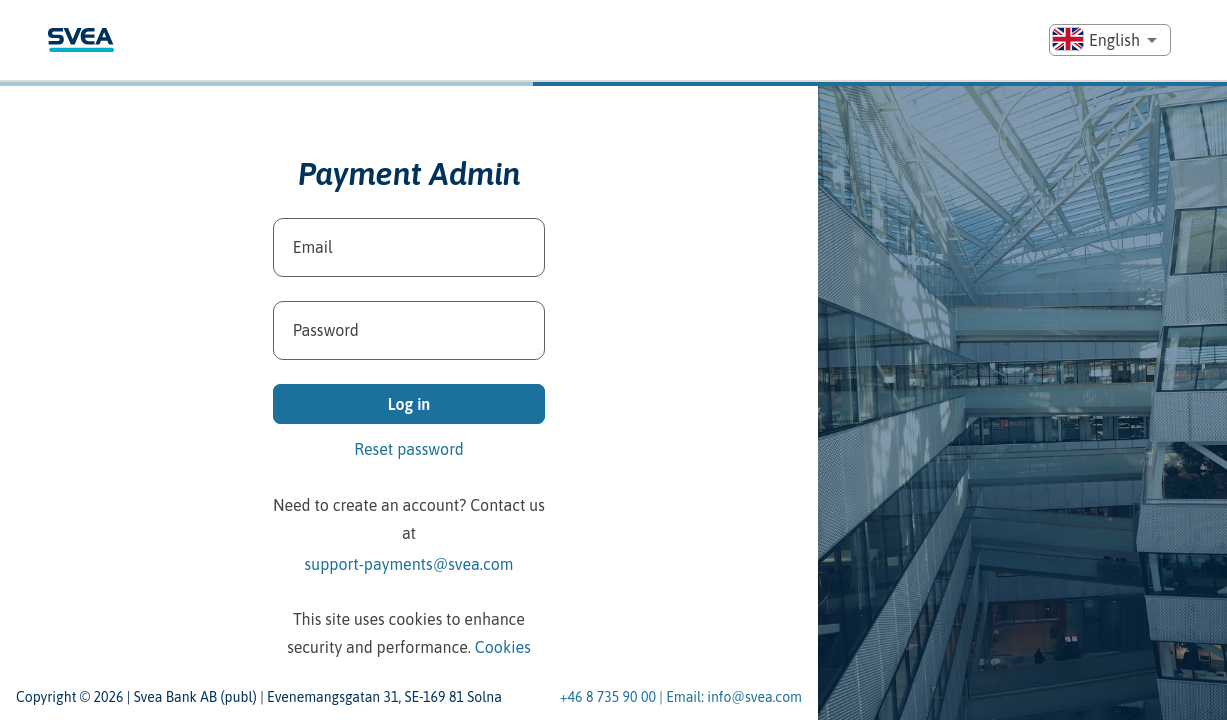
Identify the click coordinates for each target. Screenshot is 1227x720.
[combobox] (1110, 40)
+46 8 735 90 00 (608, 697)
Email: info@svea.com (734, 697)
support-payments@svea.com (409, 564)
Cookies (503, 647)
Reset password (409, 449)
